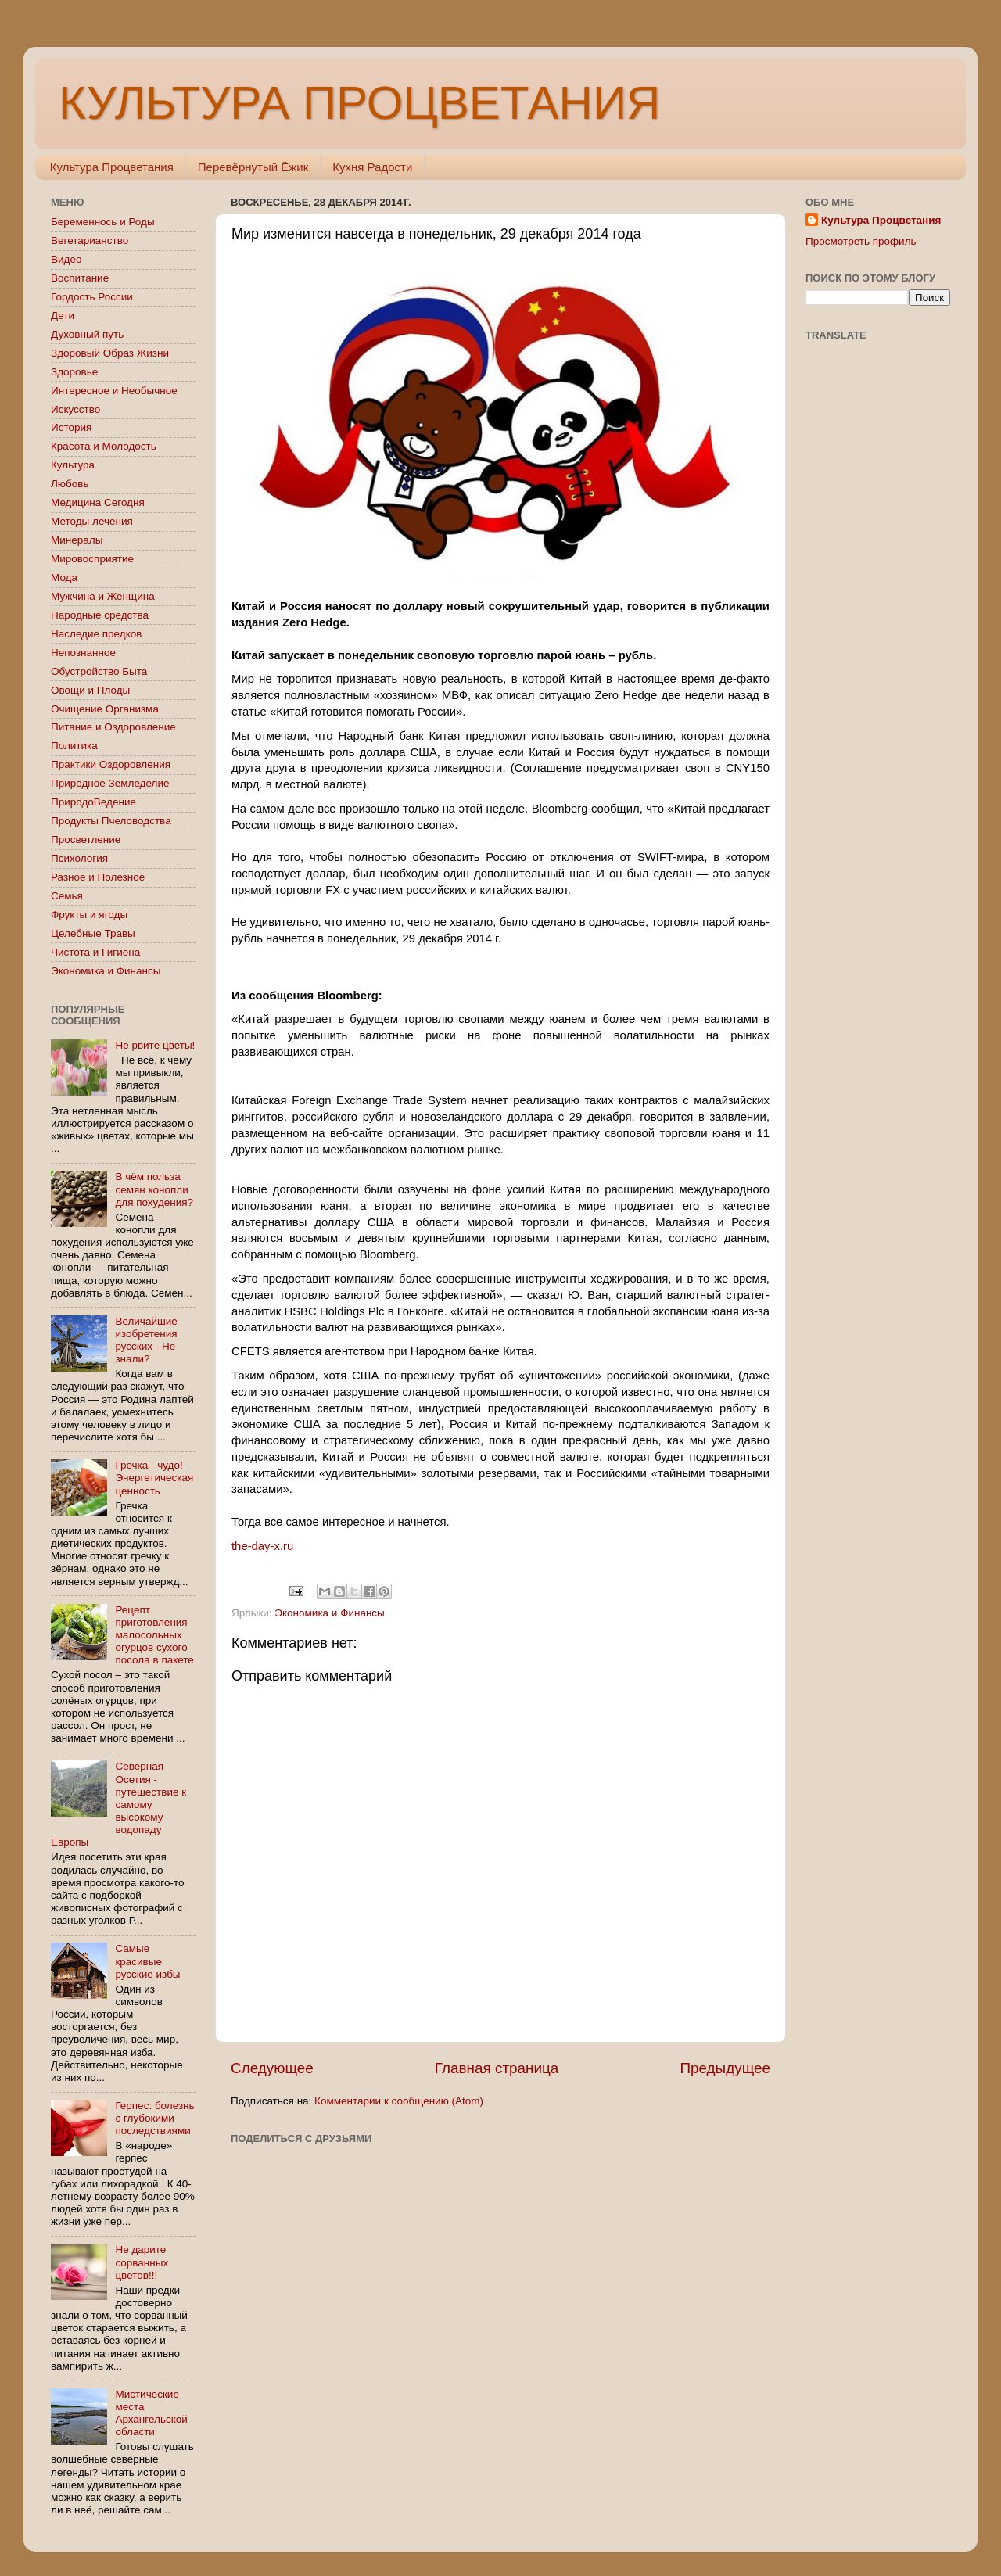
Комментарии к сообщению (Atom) (398, 2101)
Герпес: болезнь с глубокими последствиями (154, 2118)
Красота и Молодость (103, 446)
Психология (79, 858)
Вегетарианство (89, 240)
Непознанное (83, 652)
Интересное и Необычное (114, 390)
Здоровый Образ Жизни (110, 353)
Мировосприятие (92, 559)
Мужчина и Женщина (103, 596)
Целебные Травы (93, 933)
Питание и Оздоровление (113, 727)
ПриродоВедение (93, 802)
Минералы (76, 540)
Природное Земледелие (110, 783)
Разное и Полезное (98, 877)
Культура (73, 465)
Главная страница (497, 2068)
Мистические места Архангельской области (151, 2413)
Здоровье (74, 372)
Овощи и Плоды (90, 690)
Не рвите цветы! (155, 1045)
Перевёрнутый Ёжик (253, 167)
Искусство (75, 409)
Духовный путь (87, 334)
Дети (62, 315)
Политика (74, 746)
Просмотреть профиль (861, 241)
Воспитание (80, 278)
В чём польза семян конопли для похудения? (154, 1189)
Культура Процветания (112, 167)
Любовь (69, 484)
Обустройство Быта (99, 671)
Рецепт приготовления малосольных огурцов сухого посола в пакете (154, 1635)
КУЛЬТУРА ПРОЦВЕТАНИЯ (359, 103)
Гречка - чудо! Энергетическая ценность (154, 1477)
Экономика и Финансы (329, 1613)
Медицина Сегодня (98, 502)
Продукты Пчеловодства (111, 821)
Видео (66, 259)
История (71, 427)
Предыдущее (725, 2068)
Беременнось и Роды (103, 222)
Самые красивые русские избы (147, 1961)
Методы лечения (92, 521)
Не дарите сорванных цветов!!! (141, 2262)
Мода (64, 577)
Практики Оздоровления (110, 764)
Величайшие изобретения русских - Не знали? (146, 1340)
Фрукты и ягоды (89, 914)
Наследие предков (96, 634)
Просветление (85, 839)
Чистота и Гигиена (95, 952)
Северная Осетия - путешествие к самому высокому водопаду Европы (118, 1804)
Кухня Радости (372, 167)
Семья (67, 896)
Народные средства (100, 615)
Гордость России (92, 297)
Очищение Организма (105, 709)
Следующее (272, 2068)
